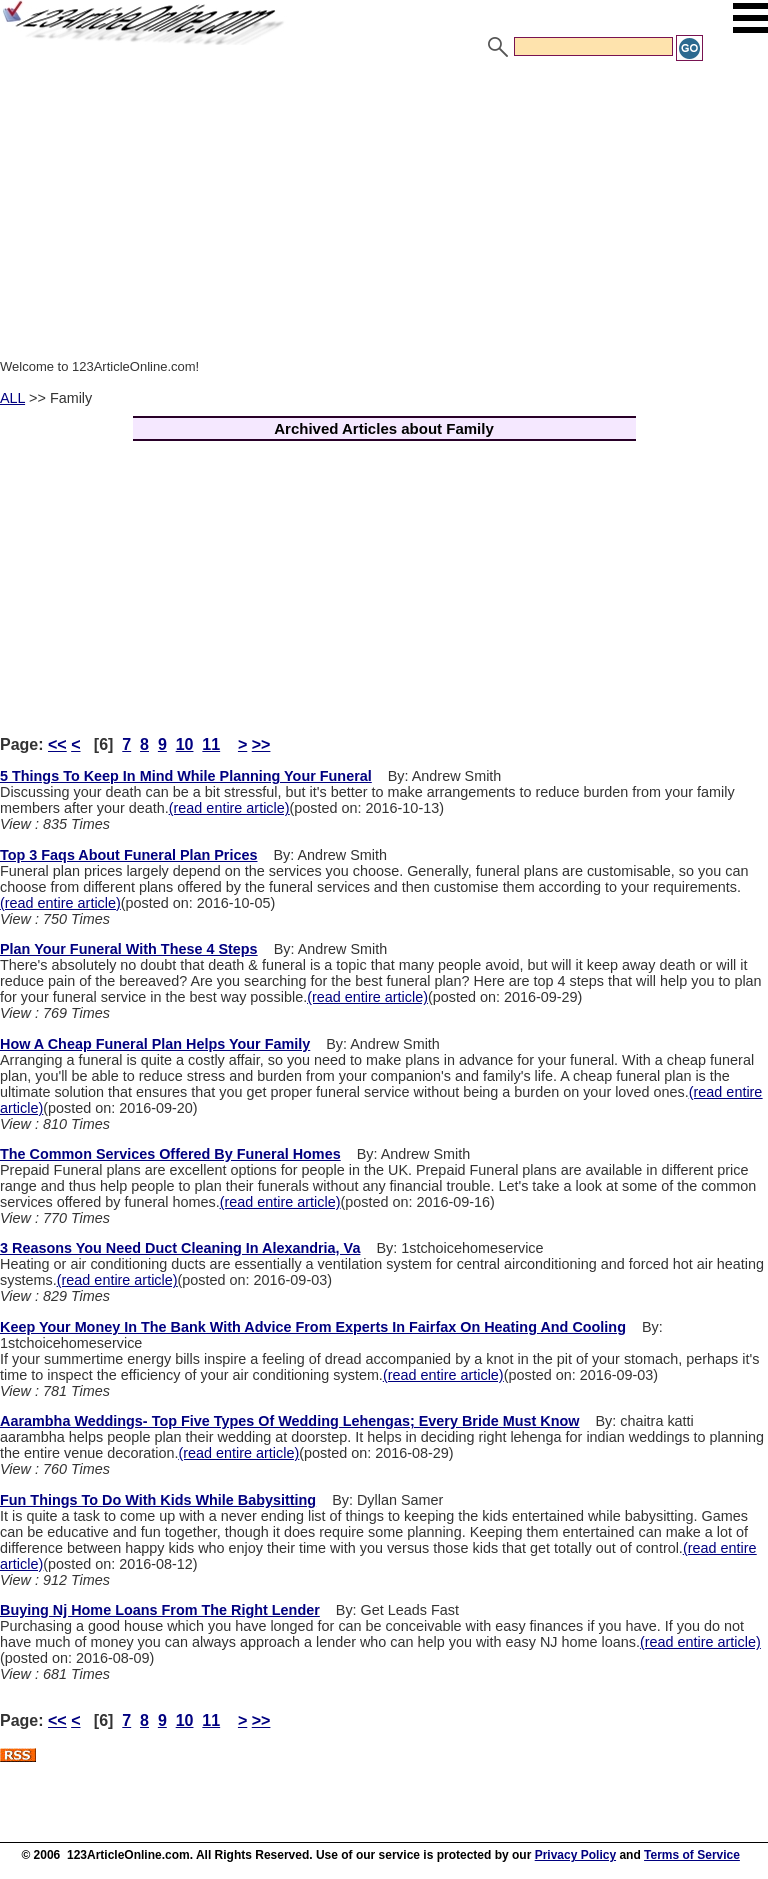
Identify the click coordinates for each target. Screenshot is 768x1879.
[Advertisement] (384, 213)
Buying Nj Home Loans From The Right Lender (160, 1610)
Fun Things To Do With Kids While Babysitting (158, 1500)
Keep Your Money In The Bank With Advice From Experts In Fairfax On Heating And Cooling (313, 1327)
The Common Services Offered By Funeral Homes (170, 1154)
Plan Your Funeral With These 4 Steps (129, 949)
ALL (12, 398)
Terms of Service (692, 1855)
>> (261, 744)
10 (185, 744)
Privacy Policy (575, 1855)
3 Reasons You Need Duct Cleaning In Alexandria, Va (180, 1248)
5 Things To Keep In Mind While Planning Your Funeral (186, 776)
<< (57, 744)
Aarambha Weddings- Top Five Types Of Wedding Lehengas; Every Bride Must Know (289, 1421)
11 (211, 744)
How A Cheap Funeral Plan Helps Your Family (155, 1044)
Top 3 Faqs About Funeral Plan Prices (128, 855)
